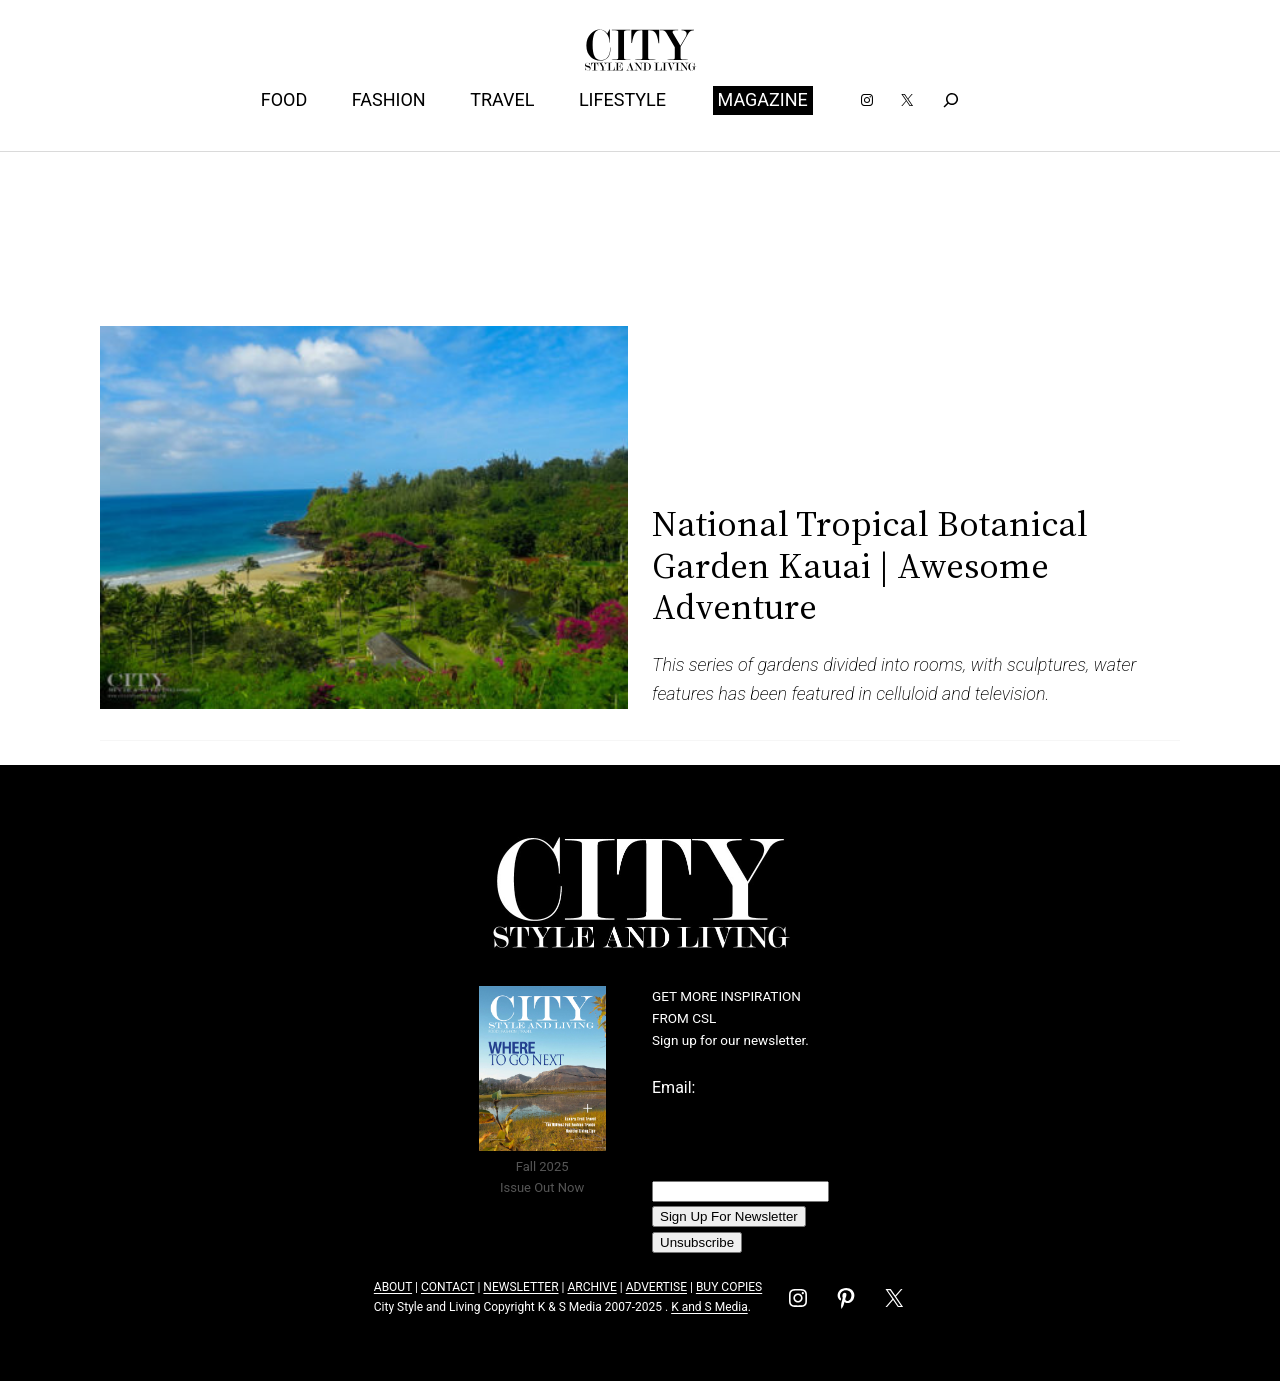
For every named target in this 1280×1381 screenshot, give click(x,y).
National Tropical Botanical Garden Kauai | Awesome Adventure (870, 565)
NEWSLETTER (520, 1287)
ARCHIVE (591, 1287)
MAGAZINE (763, 99)
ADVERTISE (656, 1287)
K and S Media (709, 1307)
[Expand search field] (950, 100)
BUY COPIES (729, 1287)
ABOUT (393, 1287)
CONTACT (447, 1287)
